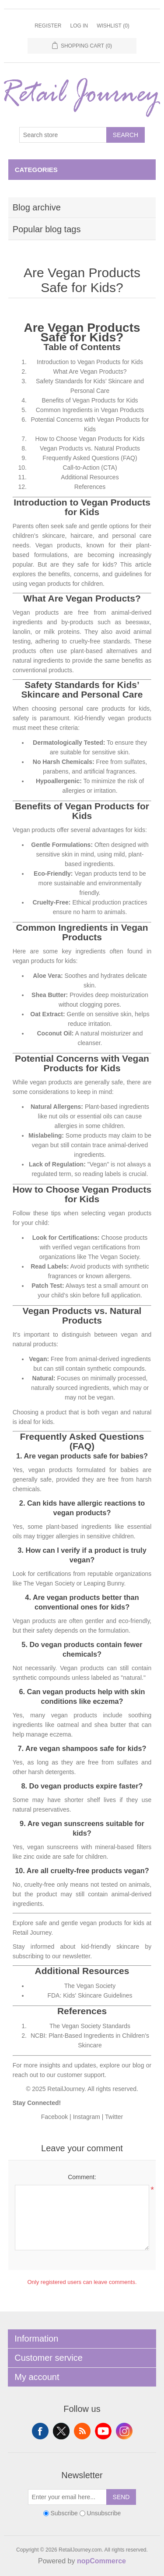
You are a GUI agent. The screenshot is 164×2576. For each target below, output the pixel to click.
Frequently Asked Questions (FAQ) (89, 457)
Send (121, 2496)
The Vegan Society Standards (89, 2025)
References (90, 486)
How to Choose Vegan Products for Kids (90, 438)
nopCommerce (101, 2561)
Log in (79, 26)
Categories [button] (36, 169)
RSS (82, 2431)
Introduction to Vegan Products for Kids (90, 361)
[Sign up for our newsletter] (67, 2497)
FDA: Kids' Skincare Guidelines (89, 1995)
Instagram (86, 2116)
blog (138, 2065)
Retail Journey (32, 1932)
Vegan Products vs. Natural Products (90, 448)
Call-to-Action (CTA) (90, 467)
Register (48, 26)
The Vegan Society (90, 1985)
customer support (81, 2074)
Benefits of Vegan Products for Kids (90, 400)
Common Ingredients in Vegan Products (90, 409)
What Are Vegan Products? (89, 371)
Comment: (82, 2177)
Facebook (54, 2116)
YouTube (103, 2431)
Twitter (114, 2116)
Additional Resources (90, 477)
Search (125, 134)
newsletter (76, 1956)
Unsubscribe (104, 2513)
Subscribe (64, 2513)
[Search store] (63, 135)
